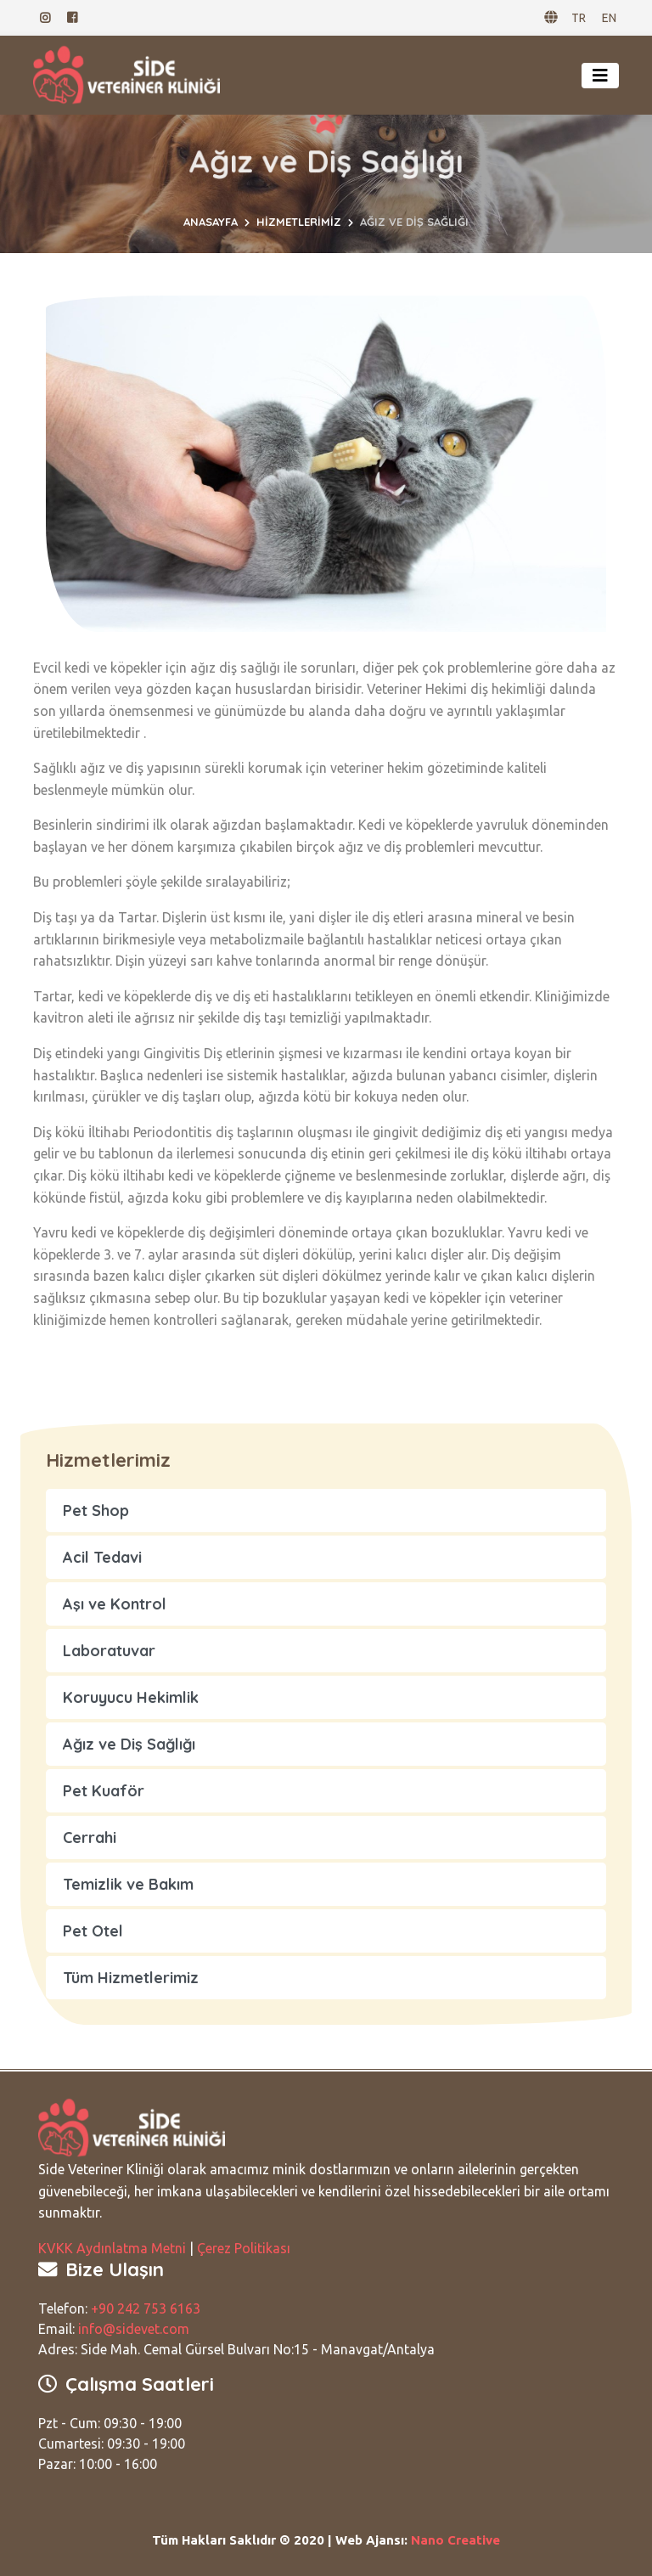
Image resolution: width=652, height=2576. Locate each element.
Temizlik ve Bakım (128, 1884)
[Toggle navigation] (600, 75)
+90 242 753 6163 (145, 2308)
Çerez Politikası (243, 2248)
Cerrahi (89, 1837)
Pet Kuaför (103, 1791)
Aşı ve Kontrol (114, 1604)
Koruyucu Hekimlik (131, 1697)
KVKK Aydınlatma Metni (112, 2248)
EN (609, 18)
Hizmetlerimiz (298, 221)
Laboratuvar (109, 1650)
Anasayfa (210, 221)
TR (578, 18)
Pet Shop (96, 1510)
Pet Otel (93, 1931)
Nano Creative (455, 2540)
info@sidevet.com (133, 2328)
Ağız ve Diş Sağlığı (129, 1744)
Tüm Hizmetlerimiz (131, 1977)
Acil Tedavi (102, 1557)
